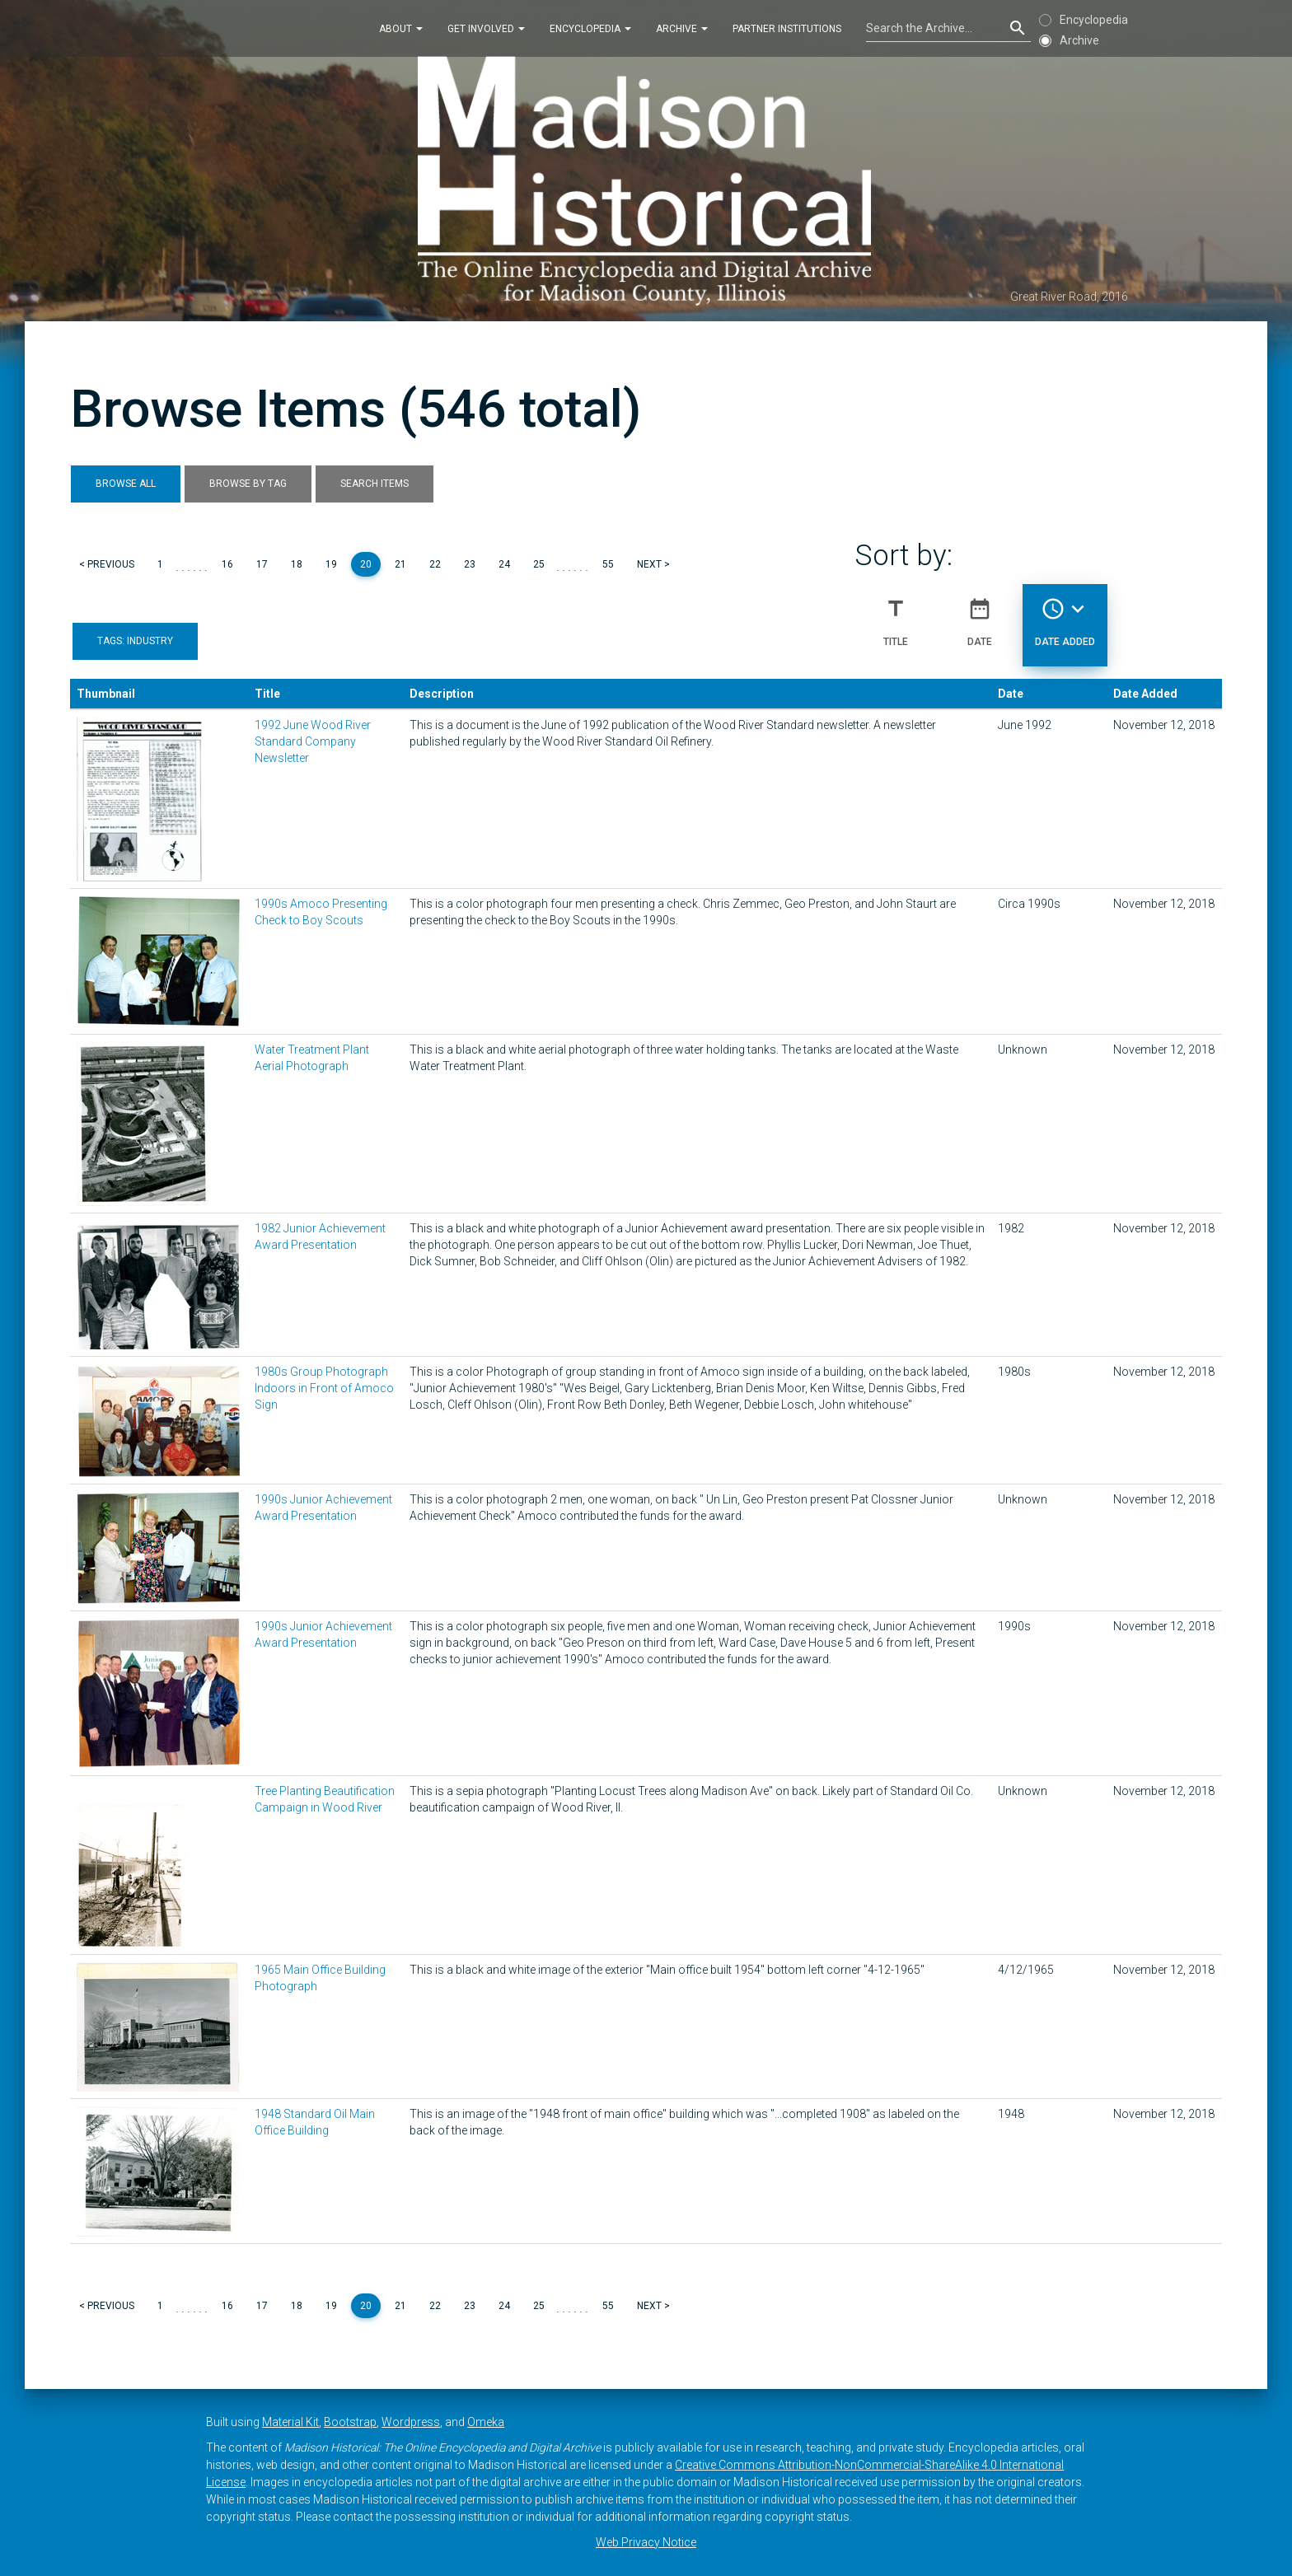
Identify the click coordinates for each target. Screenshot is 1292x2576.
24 (504, 564)
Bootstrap (350, 2422)
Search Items (374, 483)
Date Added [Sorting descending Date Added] (1065, 615)
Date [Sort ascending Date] (979, 615)
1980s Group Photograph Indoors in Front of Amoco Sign (324, 1388)
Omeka (485, 2422)
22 (435, 564)
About (401, 28)
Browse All (126, 483)
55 (608, 564)
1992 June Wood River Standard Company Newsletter (313, 741)
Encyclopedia (590, 28)
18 (296, 564)
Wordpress (411, 2422)
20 (366, 564)
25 (539, 564)
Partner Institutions (787, 28)
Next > (653, 564)
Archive (682, 28)
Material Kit (290, 2422)
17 (262, 564)
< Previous (106, 564)
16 (227, 564)
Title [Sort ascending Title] (895, 615)
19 (331, 564)
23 (469, 564)
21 (400, 564)
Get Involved (486, 28)
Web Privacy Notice (646, 2542)
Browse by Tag (248, 483)
